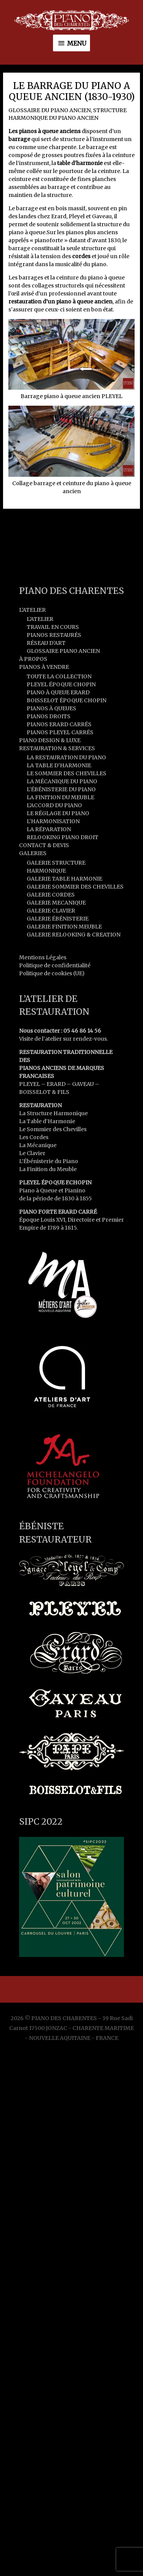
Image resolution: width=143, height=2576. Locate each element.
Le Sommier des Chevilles (53, 1129)
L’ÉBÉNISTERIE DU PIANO (61, 789)
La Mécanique (37, 1145)
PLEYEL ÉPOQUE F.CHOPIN (55, 1182)
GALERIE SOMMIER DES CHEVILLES (75, 886)
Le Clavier (32, 1153)
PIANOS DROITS (49, 716)
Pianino (74, 1190)
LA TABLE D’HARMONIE (59, 765)
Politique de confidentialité (54, 965)
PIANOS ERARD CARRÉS (59, 724)
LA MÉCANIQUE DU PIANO (62, 781)
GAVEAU (83, 1084)
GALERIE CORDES (51, 894)
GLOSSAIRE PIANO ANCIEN (63, 651)
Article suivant (71, 545)
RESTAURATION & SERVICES (57, 748)
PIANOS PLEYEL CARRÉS (60, 732)
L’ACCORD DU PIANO (54, 805)
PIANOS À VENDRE (44, 666)
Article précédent (71, 524)
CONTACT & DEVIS (44, 845)
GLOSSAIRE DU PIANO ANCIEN (49, 110)
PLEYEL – (33, 1084)
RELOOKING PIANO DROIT (62, 837)
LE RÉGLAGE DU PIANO (58, 813)
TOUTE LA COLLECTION (59, 676)
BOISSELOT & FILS (44, 1092)
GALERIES (33, 853)
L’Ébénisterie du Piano (48, 1161)
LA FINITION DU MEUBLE (60, 797)
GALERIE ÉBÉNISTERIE (57, 918)
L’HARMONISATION (53, 821)
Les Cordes (33, 1137)
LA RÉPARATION (49, 829)
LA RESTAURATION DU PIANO (66, 757)
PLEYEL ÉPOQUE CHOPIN (61, 684)
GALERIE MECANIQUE (56, 902)
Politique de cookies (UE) (52, 973)
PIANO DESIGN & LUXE (49, 740)
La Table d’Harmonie (47, 1121)
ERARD (56, 1084)
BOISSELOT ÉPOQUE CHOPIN (66, 700)
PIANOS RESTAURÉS (54, 635)
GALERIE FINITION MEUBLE (64, 926)
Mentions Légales (42, 957)
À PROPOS (33, 659)
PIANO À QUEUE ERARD (58, 692)
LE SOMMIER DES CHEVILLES (66, 773)
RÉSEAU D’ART (46, 643)
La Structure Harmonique (53, 1113)
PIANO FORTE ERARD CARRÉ (58, 1211)
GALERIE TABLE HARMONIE (64, 878)
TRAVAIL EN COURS (53, 627)
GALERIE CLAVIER (51, 910)
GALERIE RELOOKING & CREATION (74, 934)
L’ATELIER (32, 609)
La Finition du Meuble (48, 1169)
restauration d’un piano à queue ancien (60, 301)
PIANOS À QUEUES (51, 708)
